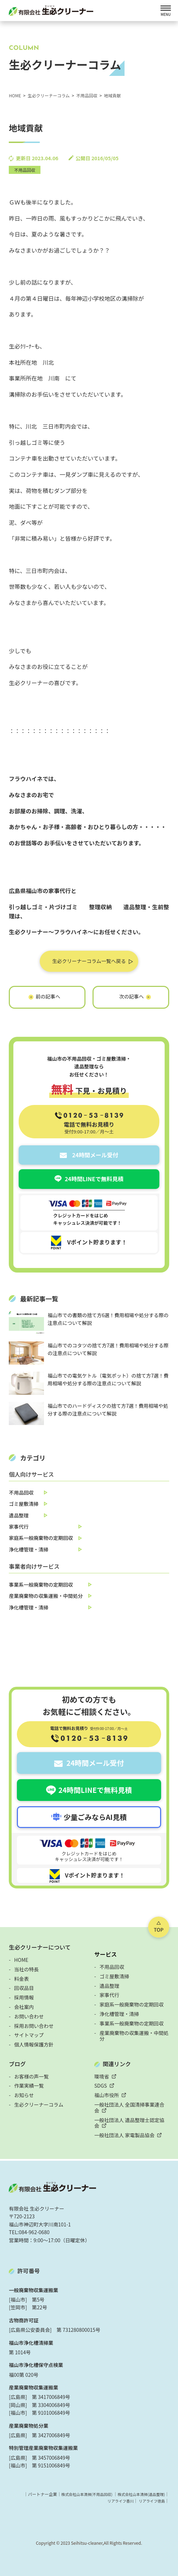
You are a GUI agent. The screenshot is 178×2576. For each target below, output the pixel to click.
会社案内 (24, 2006)
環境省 (101, 2076)
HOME (21, 1959)
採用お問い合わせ (33, 2025)
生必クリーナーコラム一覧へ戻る (89, 960)
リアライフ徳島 (150, 2501)
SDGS (100, 2085)
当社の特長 (26, 1969)
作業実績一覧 (29, 2085)
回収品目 (24, 1987)
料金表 (21, 1978)
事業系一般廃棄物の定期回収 (41, 1584)
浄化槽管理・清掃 (28, 1549)
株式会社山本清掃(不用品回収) (78, 2494)
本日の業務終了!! (47, 993)
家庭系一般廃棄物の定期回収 (41, 1537)
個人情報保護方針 (33, 2044)
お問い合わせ (29, 2016)
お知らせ (24, 2095)
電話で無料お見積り (89, 1127)
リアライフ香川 (116, 2501)
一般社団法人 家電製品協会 (124, 2135)
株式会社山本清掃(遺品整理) (138, 2494)
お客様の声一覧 (31, 2076)
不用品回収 (24, 170)
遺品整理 (18, 1515)
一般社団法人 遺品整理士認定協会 (129, 2122)
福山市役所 (106, 2095)
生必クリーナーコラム (38, 2104)
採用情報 (24, 1997)
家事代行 (18, 1526)
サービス (105, 1954)
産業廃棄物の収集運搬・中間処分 (46, 1595)
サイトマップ (29, 2034)
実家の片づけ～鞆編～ (131, 993)
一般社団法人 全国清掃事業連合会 (129, 2107)
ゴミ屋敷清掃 (23, 1503)
